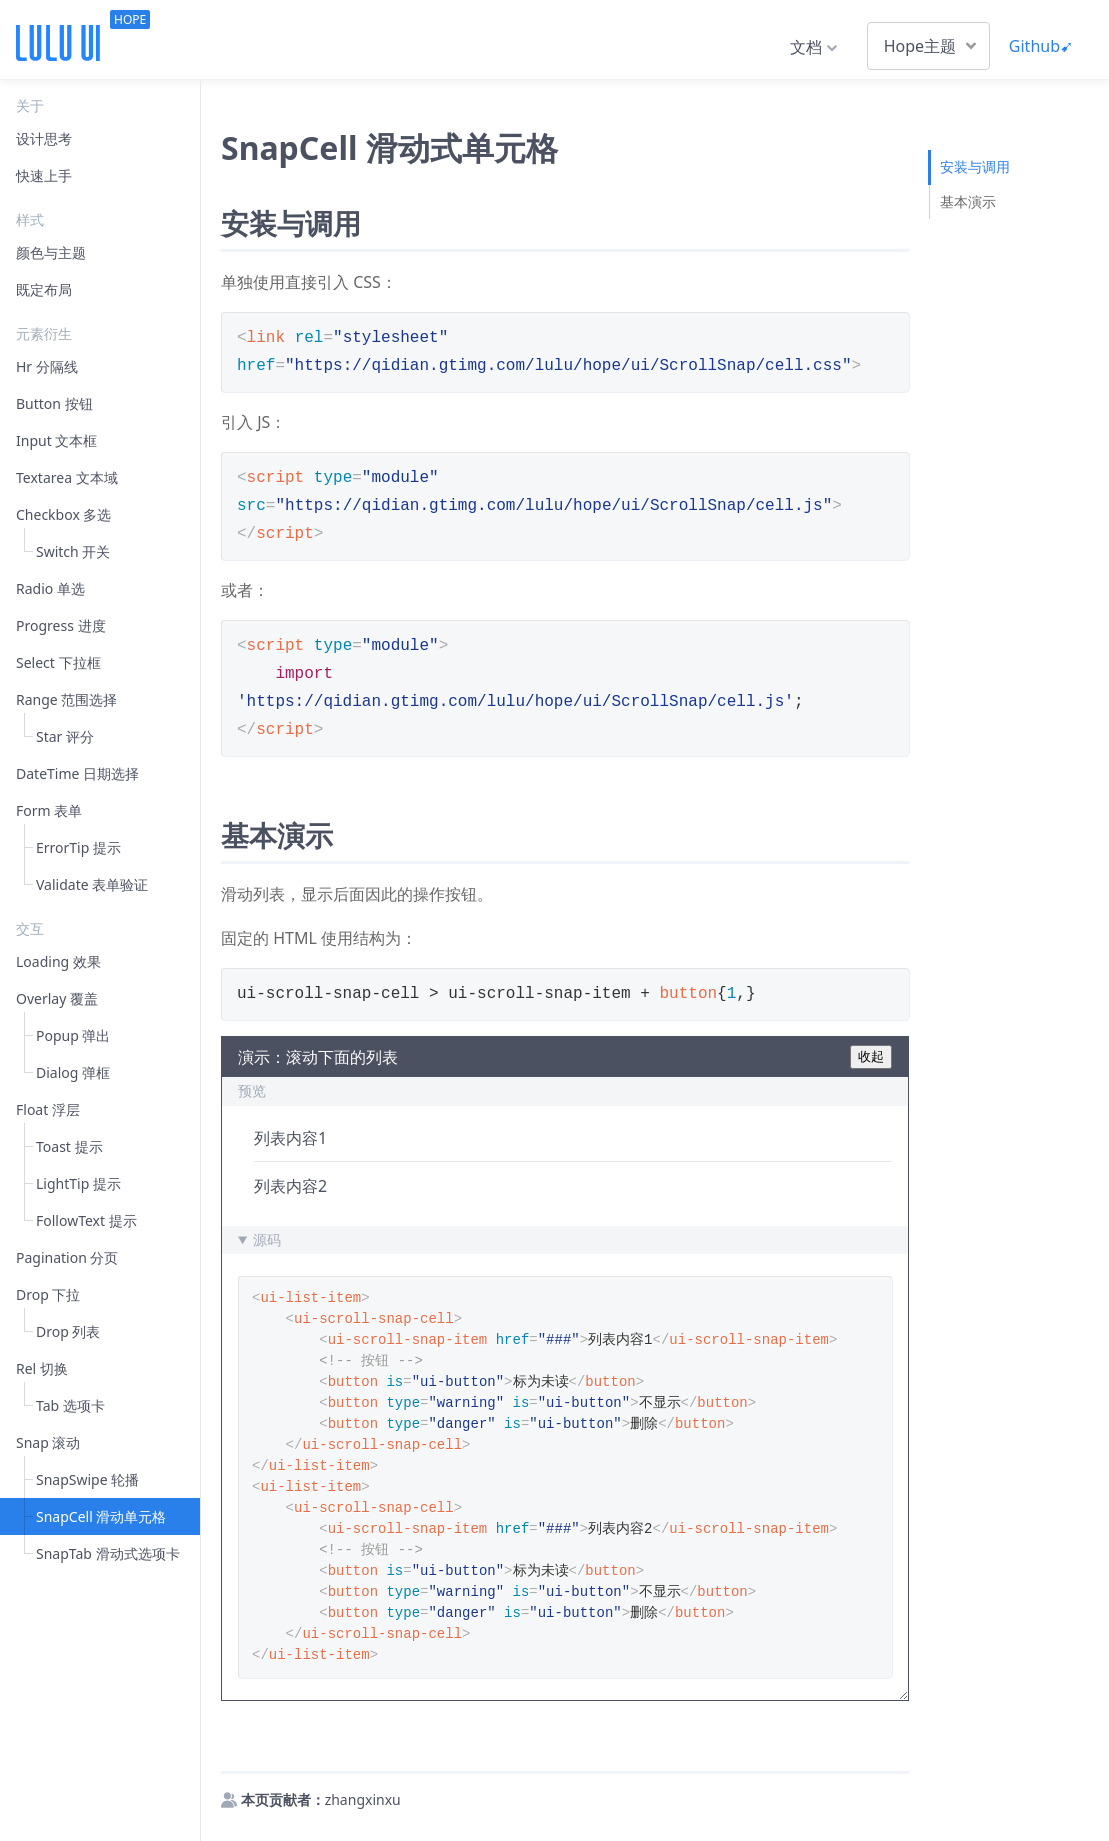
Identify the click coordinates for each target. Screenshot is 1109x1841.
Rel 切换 (42, 1368)
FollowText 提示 (86, 1220)
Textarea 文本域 (67, 477)
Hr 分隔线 (47, 366)
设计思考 (44, 138)
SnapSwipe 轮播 (87, 1479)
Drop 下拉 (48, 1294)
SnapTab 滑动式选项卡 (108, 1553)
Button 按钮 (54, 403)
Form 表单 (49, 810)
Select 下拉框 (58, 662)
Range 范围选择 (66, 699)
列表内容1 (290, 1138)
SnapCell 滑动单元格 (101, 1516)
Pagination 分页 (67, 1257)
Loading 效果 (58, 961)
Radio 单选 (50, 588)
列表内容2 (290, 1186)
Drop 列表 (68, 1331)
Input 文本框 (56, 440)
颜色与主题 (51, 252)
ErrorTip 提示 (78, 847)
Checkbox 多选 (63, 514)
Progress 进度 (61, 625)
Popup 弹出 (73, 1035)
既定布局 (44, 289)
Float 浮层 (48, 1109)
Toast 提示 (69, 1146)
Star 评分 (65, 736)
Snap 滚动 (48, 1442)
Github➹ (1041, 46)
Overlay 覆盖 (57, 998)
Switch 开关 (73, 551)
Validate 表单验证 (92, 884)
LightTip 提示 (78, 1183)
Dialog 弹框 (73, 1072)
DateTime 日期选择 (77, 773)
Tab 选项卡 (70, 1405)
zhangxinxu (363, 1799)
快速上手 (44, 175)
